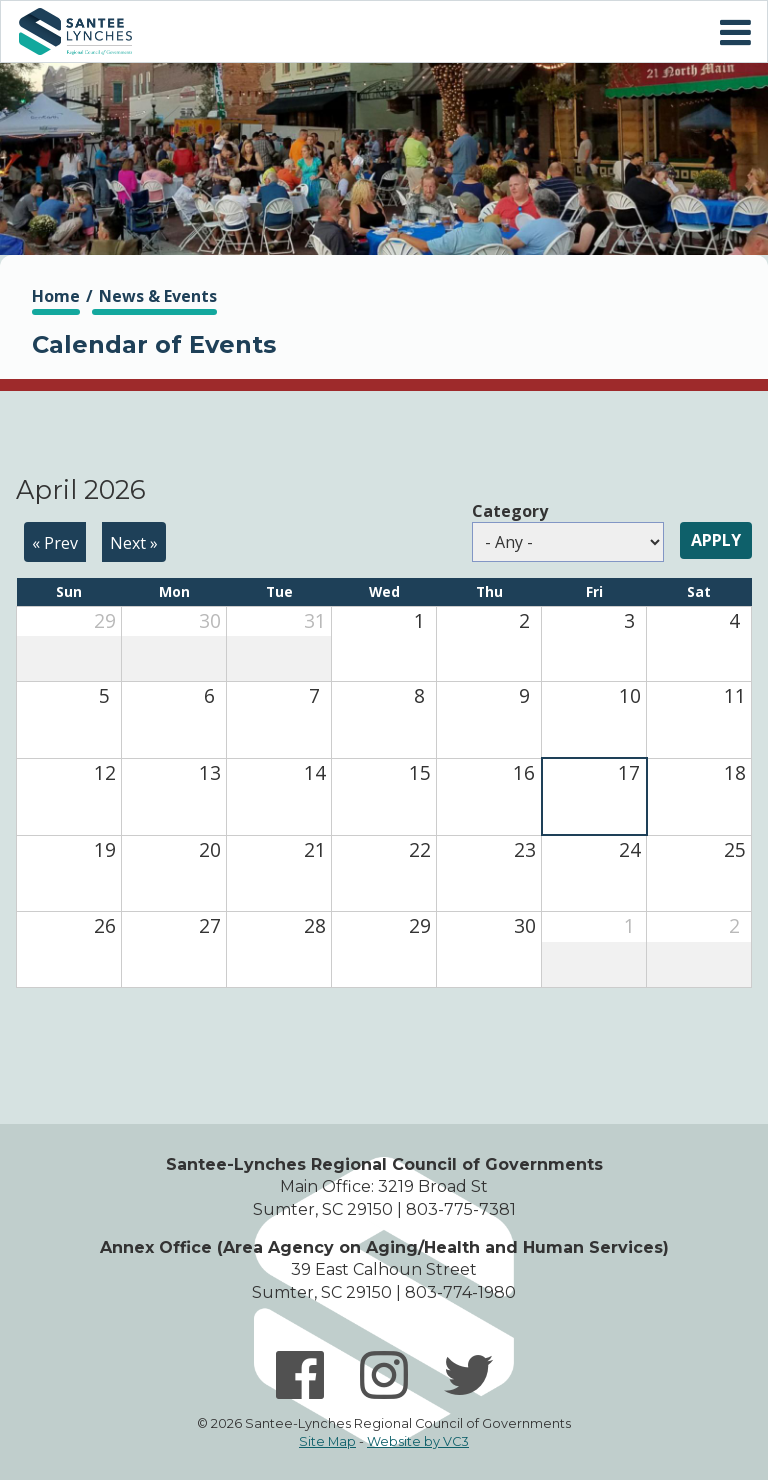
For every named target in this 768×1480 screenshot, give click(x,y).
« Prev (55, 543)
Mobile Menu (735, 33)
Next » (134, 543)
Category (510, 511)
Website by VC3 (418, 1441)
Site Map (327, 1441)
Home (75, 31)
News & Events (158, 296)
